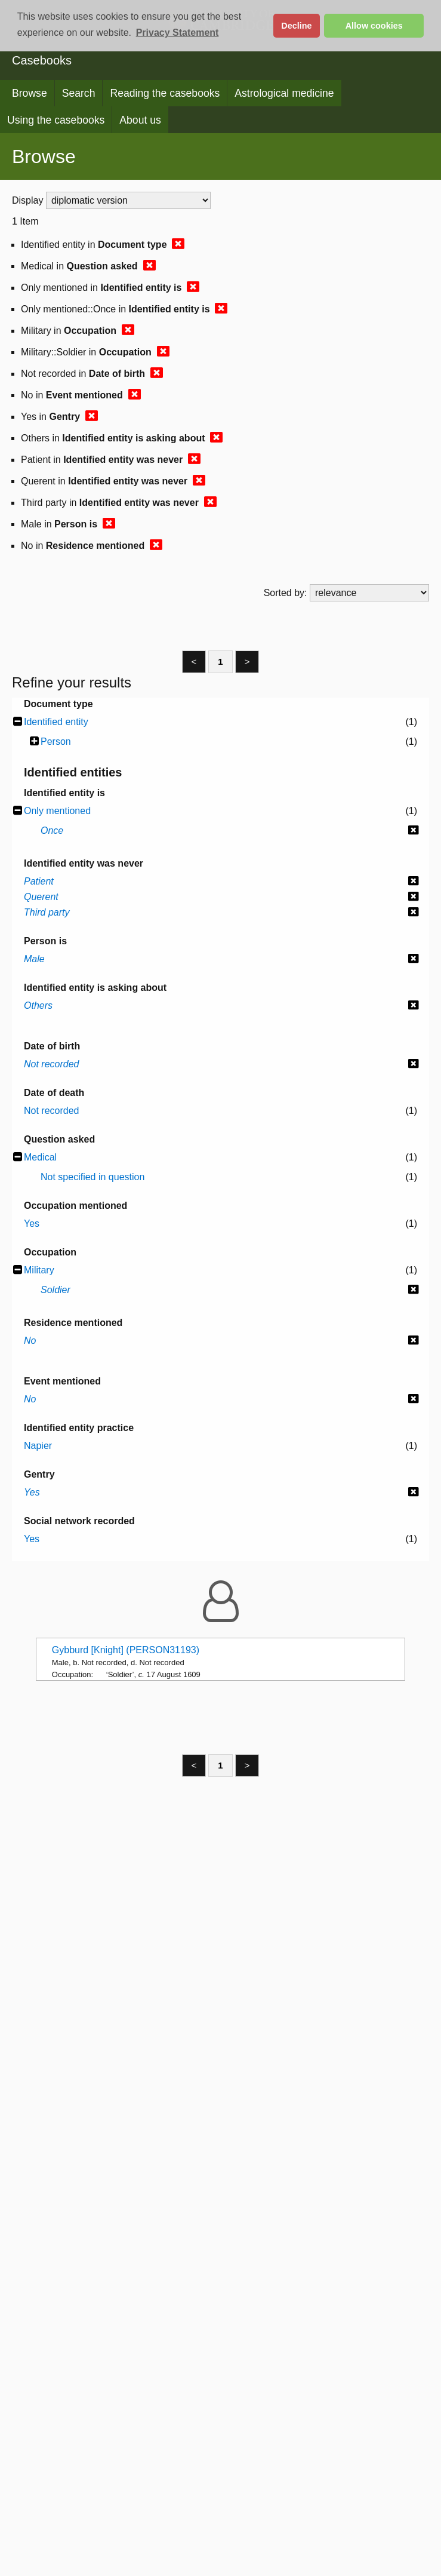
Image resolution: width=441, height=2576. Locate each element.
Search (78, 93)
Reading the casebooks (165, 93)
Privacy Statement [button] (177, 32)
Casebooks (42, 60)
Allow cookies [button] (374, 25)
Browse (29, 93)
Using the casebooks (55, 120)
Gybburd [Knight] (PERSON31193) (125, 1650)
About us (140, 120)
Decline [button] (296, 25)
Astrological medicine (284, 93)
